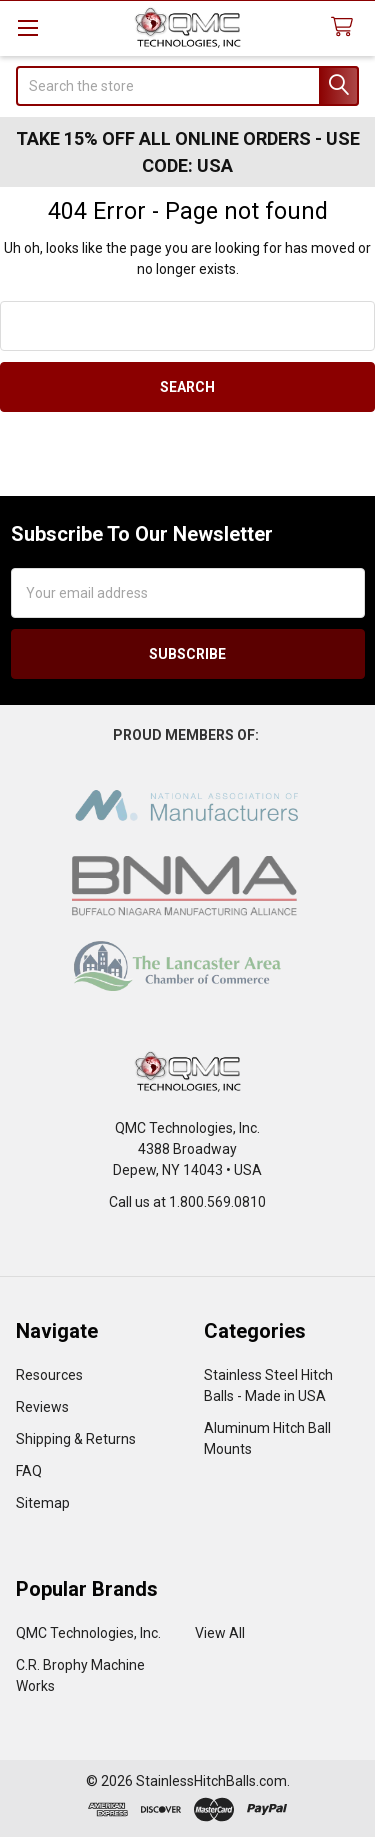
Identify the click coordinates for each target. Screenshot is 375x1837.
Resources (49, 1375)
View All (220, 1633)
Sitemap (43, 1503)
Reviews (42, 1407)
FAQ (29, 1471)
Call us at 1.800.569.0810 (187, 1202)
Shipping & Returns (76, 1439)
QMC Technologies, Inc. (88, 1633)
